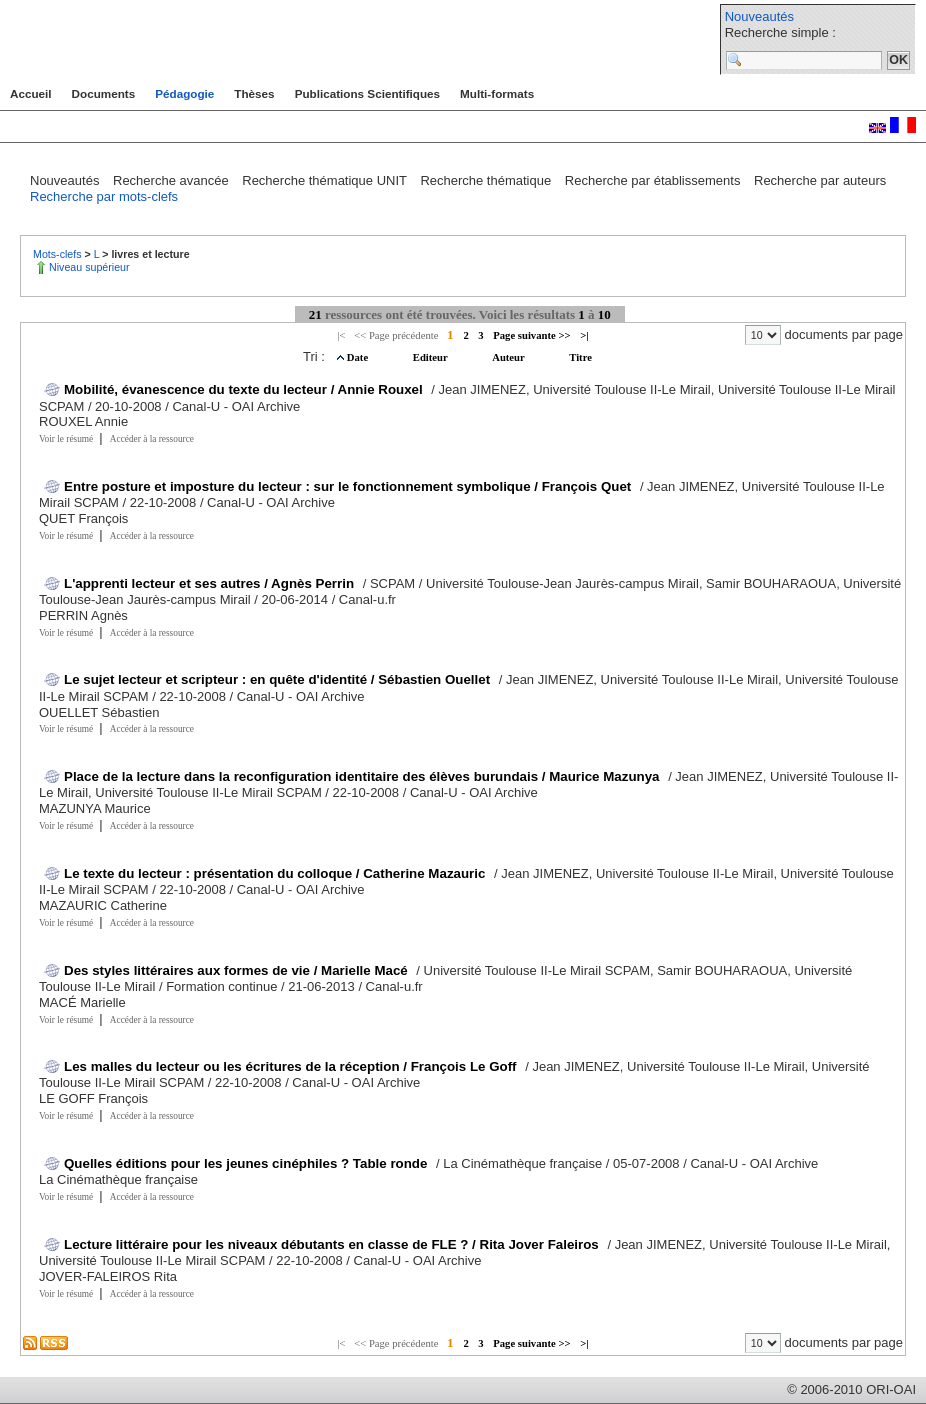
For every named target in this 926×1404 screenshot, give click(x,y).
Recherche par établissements (654, 180)
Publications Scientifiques (367, 93)
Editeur (431, 357)
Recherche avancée (172, 180)
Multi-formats (497, 93)
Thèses (254, 93)
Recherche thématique (487, 180)
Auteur (509, 357)
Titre (580, 357)
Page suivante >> (531, 335)
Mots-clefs (59, 254)
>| (584, 335)
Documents (104, 93)
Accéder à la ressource (152, 439)
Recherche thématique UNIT (326, 180)
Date (359, 357)
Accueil (31, 93)
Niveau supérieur (89, 267)
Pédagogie (184, 93)
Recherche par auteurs (820, 180)
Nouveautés (759, 16)
